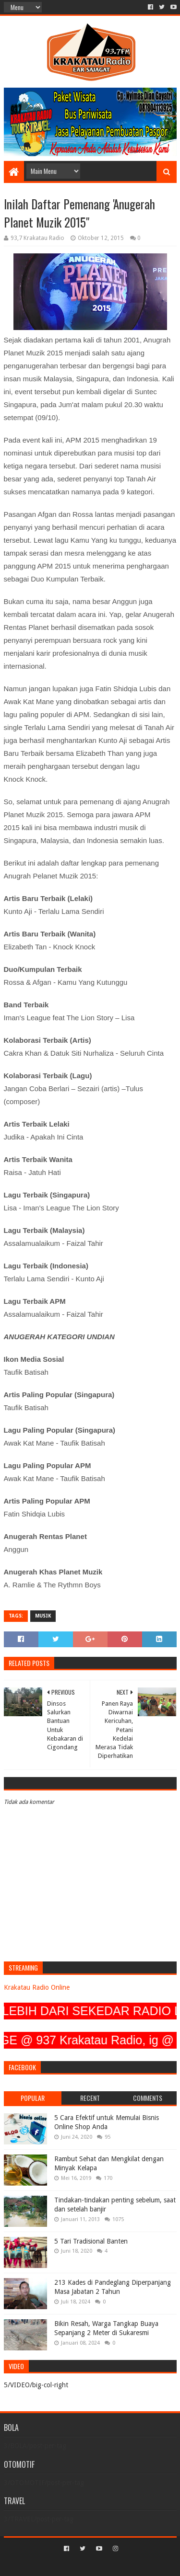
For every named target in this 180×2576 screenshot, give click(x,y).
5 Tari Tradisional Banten (91, 2241)
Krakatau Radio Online (37, 1987)
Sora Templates (75, 2564)
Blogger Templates (131, 2564)
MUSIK (43, 1616)
